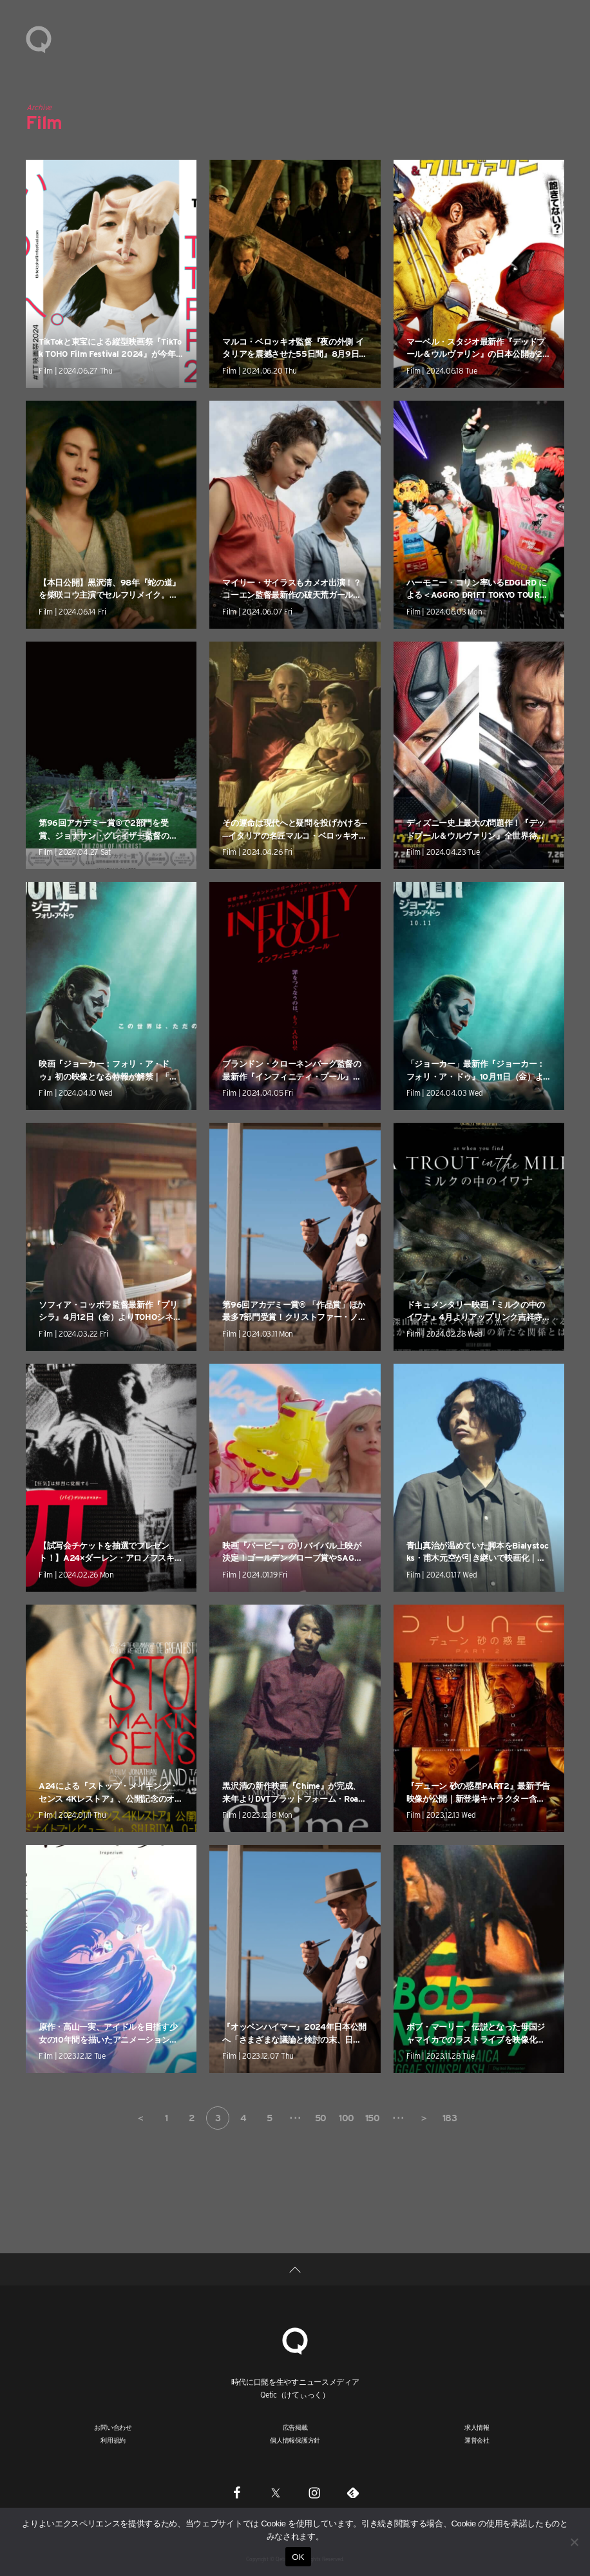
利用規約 (113, 2440)
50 (321, 2118)
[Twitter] (275, 2492)
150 (372, 2118)
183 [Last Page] (449, 2118)
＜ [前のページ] (140, 2118)
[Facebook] (237, 2492)
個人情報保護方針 (295, 2440)
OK (298, 2557)
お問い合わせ (113, 2427)
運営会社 (477, 2440)
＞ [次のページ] (423, 2118)
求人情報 (477, 2427)
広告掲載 (295, 2427)
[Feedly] (353, 2492)
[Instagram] (314, 2492)
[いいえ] (573, 2541)
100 (346, 2118)
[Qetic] (295, 2339)
